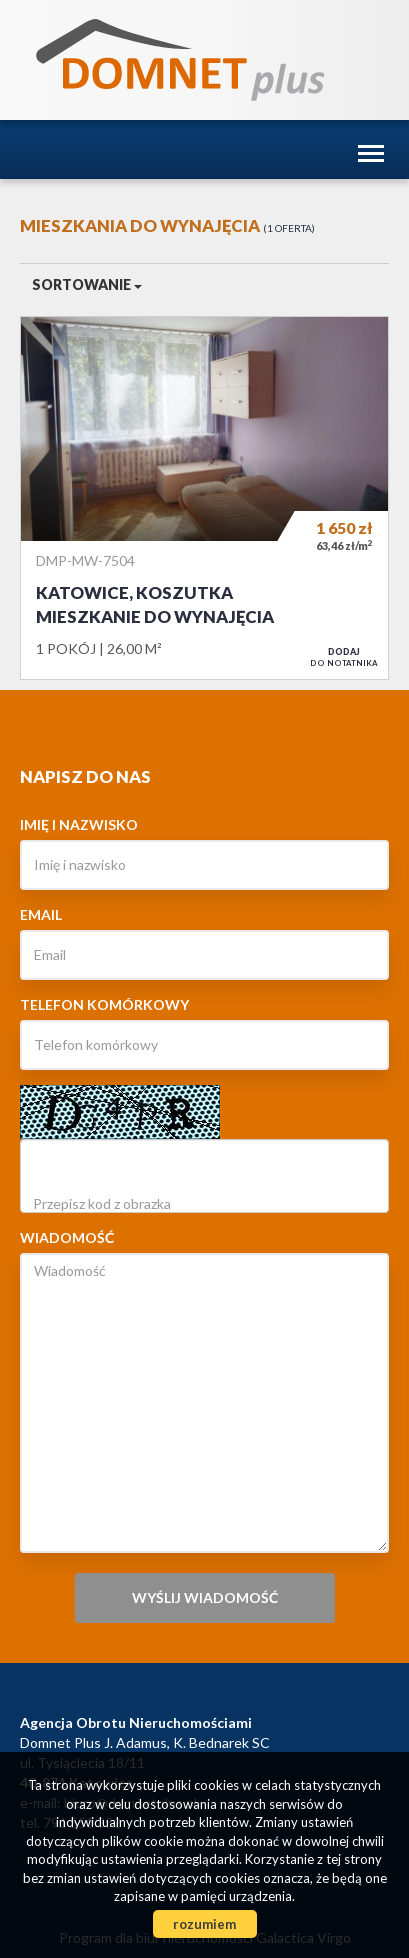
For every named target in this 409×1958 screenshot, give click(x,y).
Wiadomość (67, 1237)
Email (41, 914)
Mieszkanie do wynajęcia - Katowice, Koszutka (204, 498)
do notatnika (344, 657)
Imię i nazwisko (79, 824)
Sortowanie (87, 284)
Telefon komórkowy (104, 1004)
